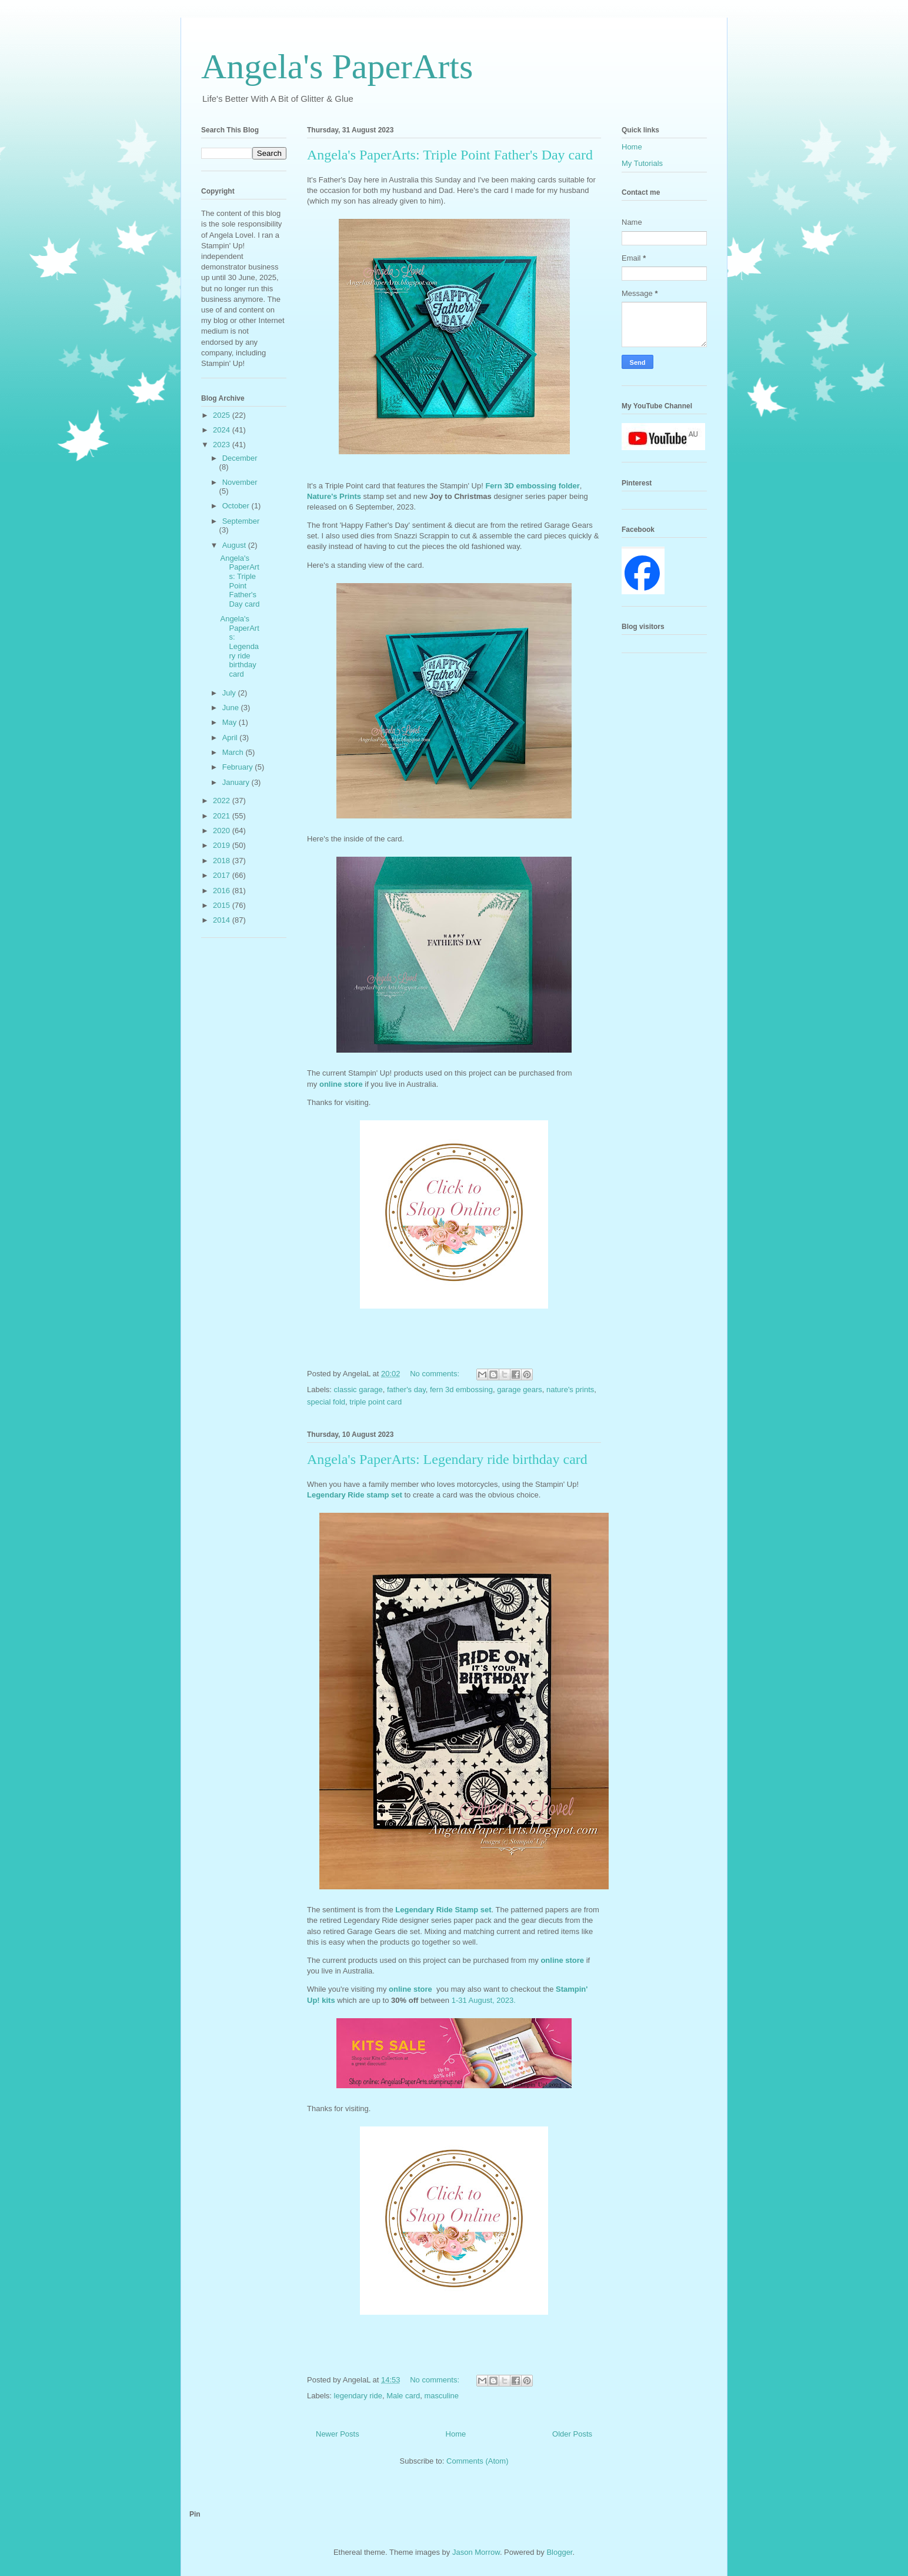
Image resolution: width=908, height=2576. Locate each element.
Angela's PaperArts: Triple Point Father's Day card (450, 154)
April (231, 737)
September (241, 521)
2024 (222, 429)
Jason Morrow (476, 2552)
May (230, 722)
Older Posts (572, 2433)
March (234, 752)
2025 (222, 415)
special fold (326, 1401)
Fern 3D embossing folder (532, 485)
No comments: (435, 1373)
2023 (222, 444)
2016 (222, 890)
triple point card (375, 1401)
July (230, 692)
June (231, 707)
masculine (441, 2395)
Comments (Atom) (477, 2461)
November (240, 482)
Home (456, 2433)
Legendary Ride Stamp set (443, 1909)
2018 (222, 860)
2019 (222, 845)
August (235, 545)
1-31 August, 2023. (484, 2000)
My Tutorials (642, 163)
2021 (222, 815)
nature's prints (570, 1389)
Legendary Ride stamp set (355, 1494)
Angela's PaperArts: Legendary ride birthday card (447, 1459)
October (237, 505)
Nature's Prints (334, 496)
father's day (406, 1389)
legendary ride (358, 2395)
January (237, 782)
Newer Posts (337, 2433)
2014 (222, 920)
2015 (222, 905)
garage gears (519, 1389)
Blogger (559, 2552)
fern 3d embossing (461, 1389)
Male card (403, 2395)
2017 (222, 875)
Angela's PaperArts (337, 66)
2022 (222, 800)
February (238, 767)
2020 (222, 830)
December (240, 458)
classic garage (358, 1389)
